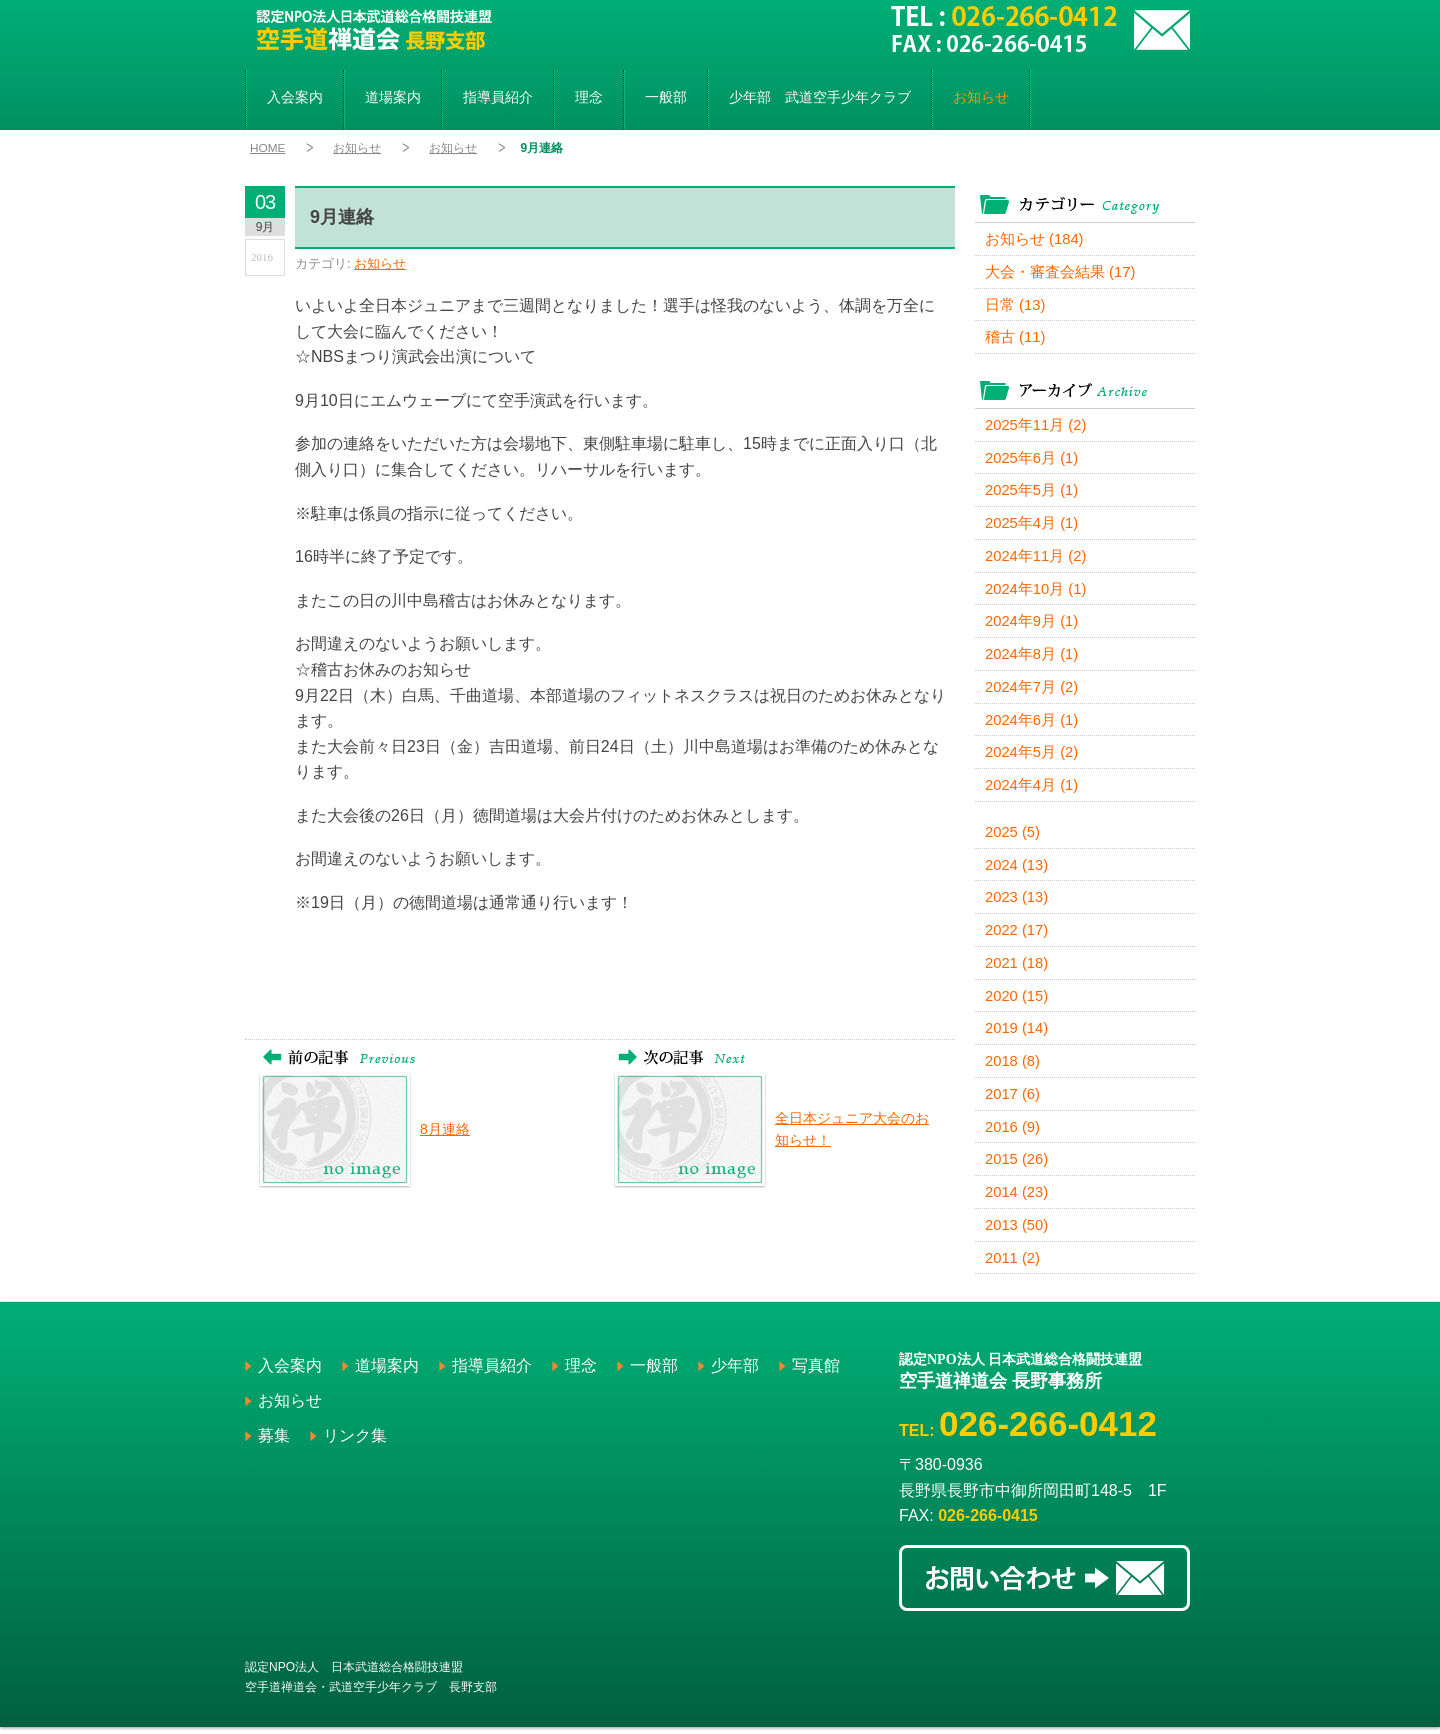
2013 (1017, 1232)
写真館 (816, 1373)
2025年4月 (1032, 525)
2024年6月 (1032, 723)
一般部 (666, 97)
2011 (1013, 1265)
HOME (268, 148)
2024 (1017, 869)
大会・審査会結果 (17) (1060, 272)
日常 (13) (1015, 305)
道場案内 (393, 97)
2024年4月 (1032, 789)
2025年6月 (1032, 459)
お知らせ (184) (1034, 239)
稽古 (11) (1015, 338)
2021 (1017, 968)
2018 (1013, 1067)
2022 (1017, 935)
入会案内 (295, 97)
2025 (1013, 836)
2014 (1017, 1199)
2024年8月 (1032, 657)
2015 (1017, 1166)
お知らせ (981, 97)
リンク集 (355, 1443)
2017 (1013, 1100)
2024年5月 (1032, 756)
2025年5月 (1032, 492)
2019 (1017, 1034)
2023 (1017, 902)
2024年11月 (1036, 558)
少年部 (820, 97)
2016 (1013, 1133)
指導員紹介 (498, 97)
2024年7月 (1032, 690)
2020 (1017, 1001)
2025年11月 (1036, 426)
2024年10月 (1036, 591)
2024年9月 (1032, 624)
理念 (589, 97)
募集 (274, 1443)
